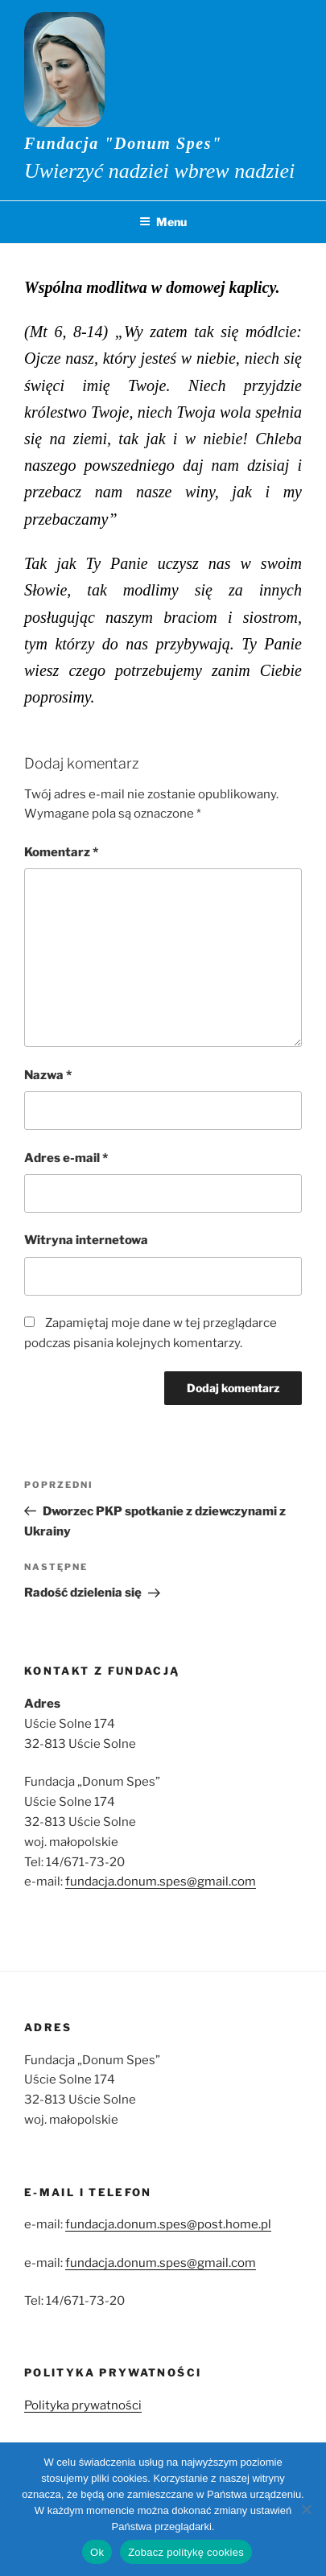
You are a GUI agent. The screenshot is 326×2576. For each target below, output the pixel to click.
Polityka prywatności (83, 2405)
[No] (306, 2509)
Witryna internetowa (86, 1240)
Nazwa (48, 1075)
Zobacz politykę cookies (186, 2552)
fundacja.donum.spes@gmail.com (160, 1881)
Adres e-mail (66, 1158)
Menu (163, 222)
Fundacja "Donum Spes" (123, 143)
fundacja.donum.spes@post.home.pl (168, 2224)
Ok (97, 2552)
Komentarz (61, 852)
